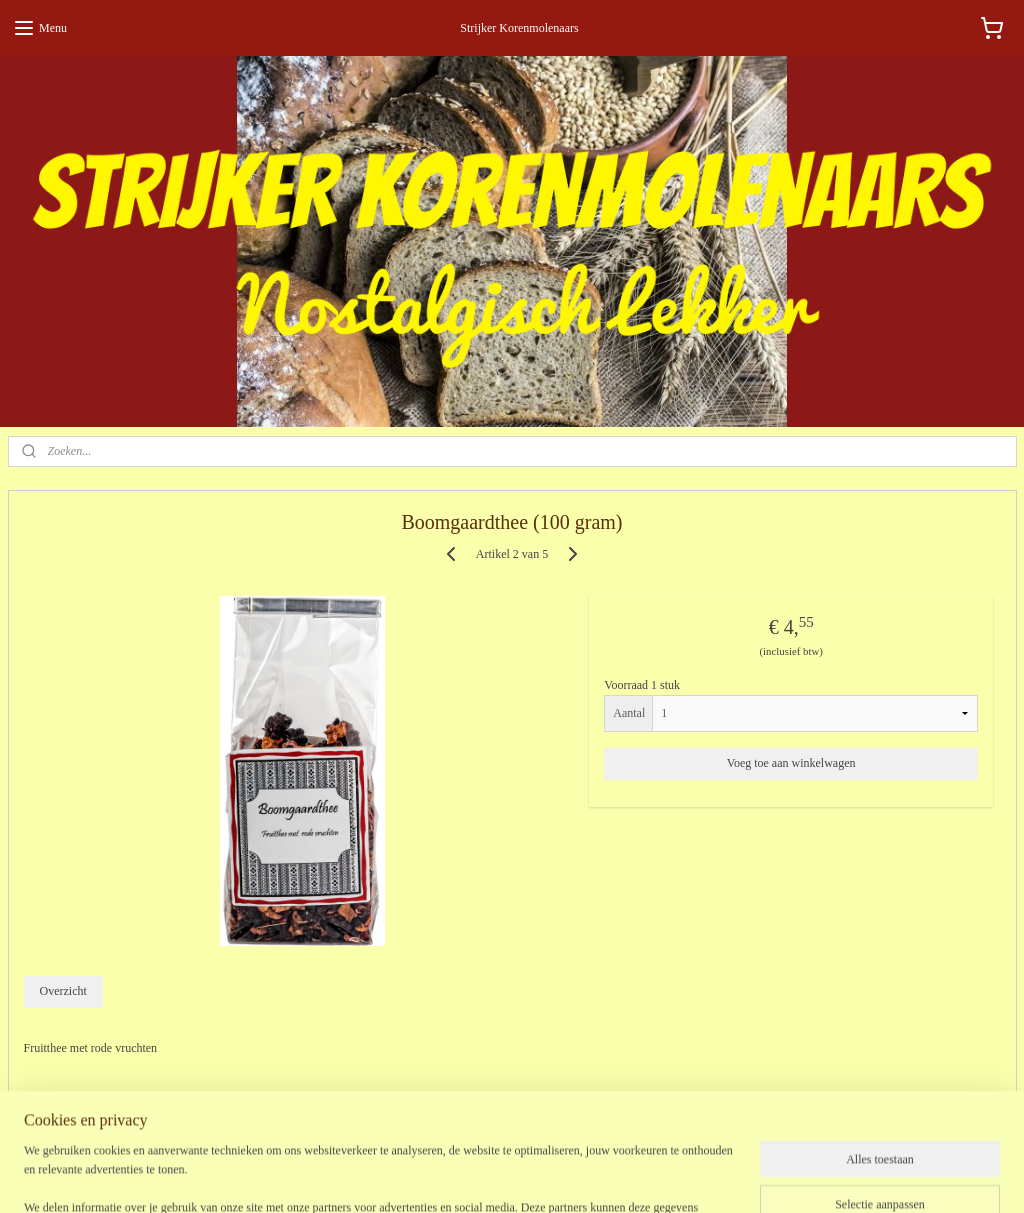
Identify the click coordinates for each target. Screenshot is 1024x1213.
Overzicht (62, 992)
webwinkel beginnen (567, 1176)
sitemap (477, 1176)
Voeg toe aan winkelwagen (791, 763)
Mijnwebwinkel (712, 1176)
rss (508, 1176)
